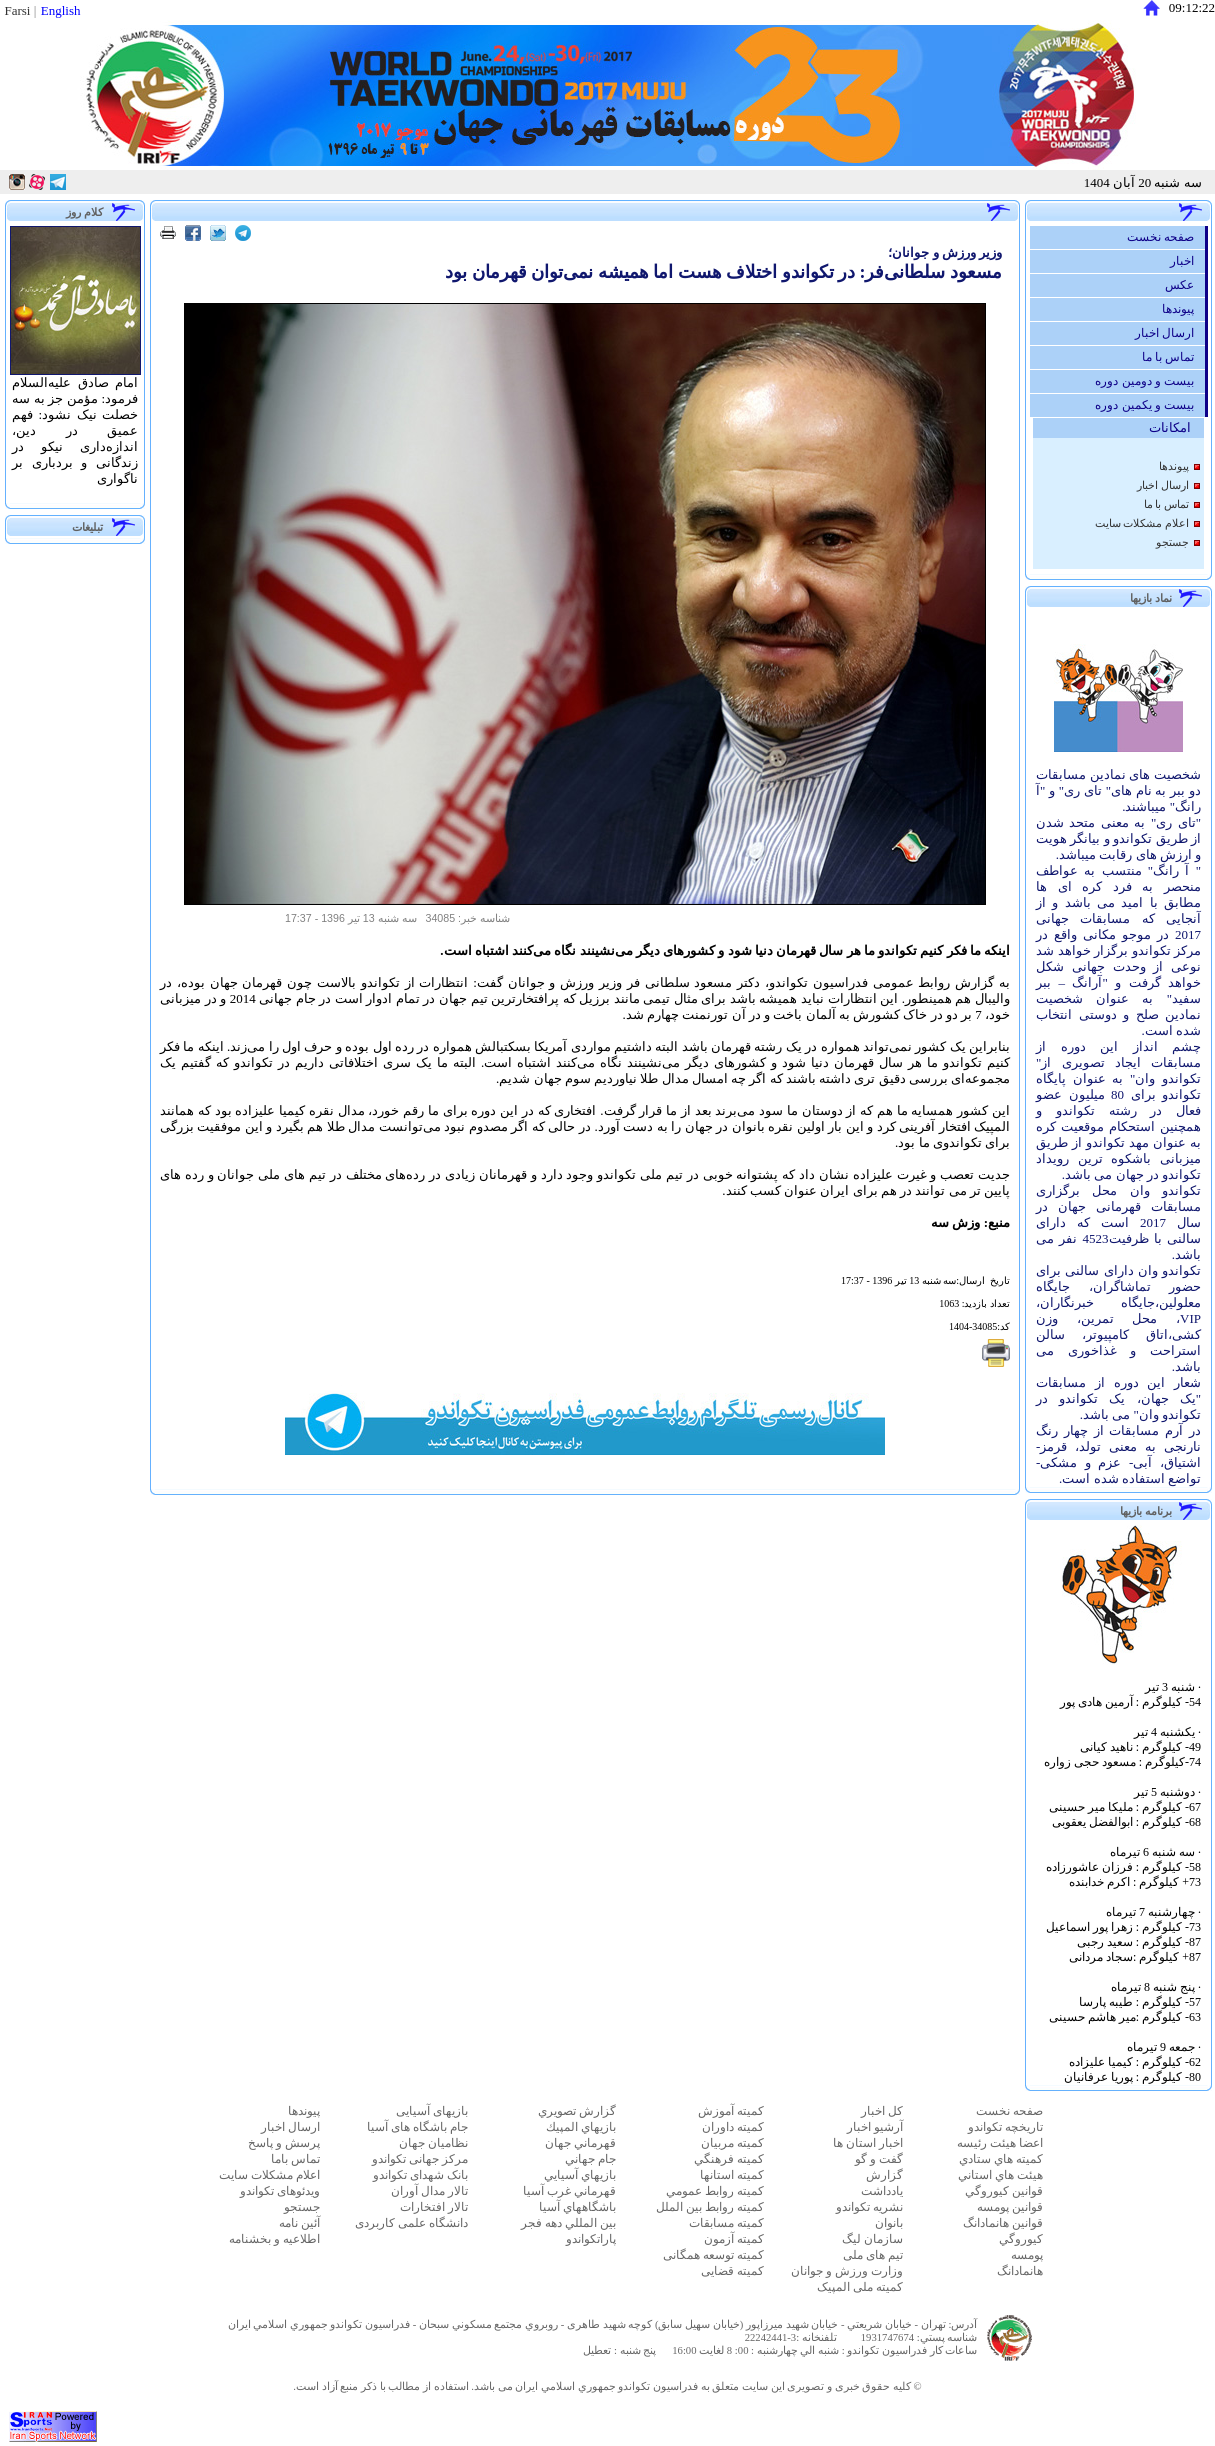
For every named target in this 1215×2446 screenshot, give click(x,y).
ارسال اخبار (1169, 333)
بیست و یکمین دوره (1149, 405)
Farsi (17, 10)
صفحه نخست (1165, 237)
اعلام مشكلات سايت (1142, 523)
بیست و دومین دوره (1149, 381)
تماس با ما (1173, 357)
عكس (1184, 285)
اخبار (1187, 261)
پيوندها (1183, 309)
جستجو (1172, 542)
